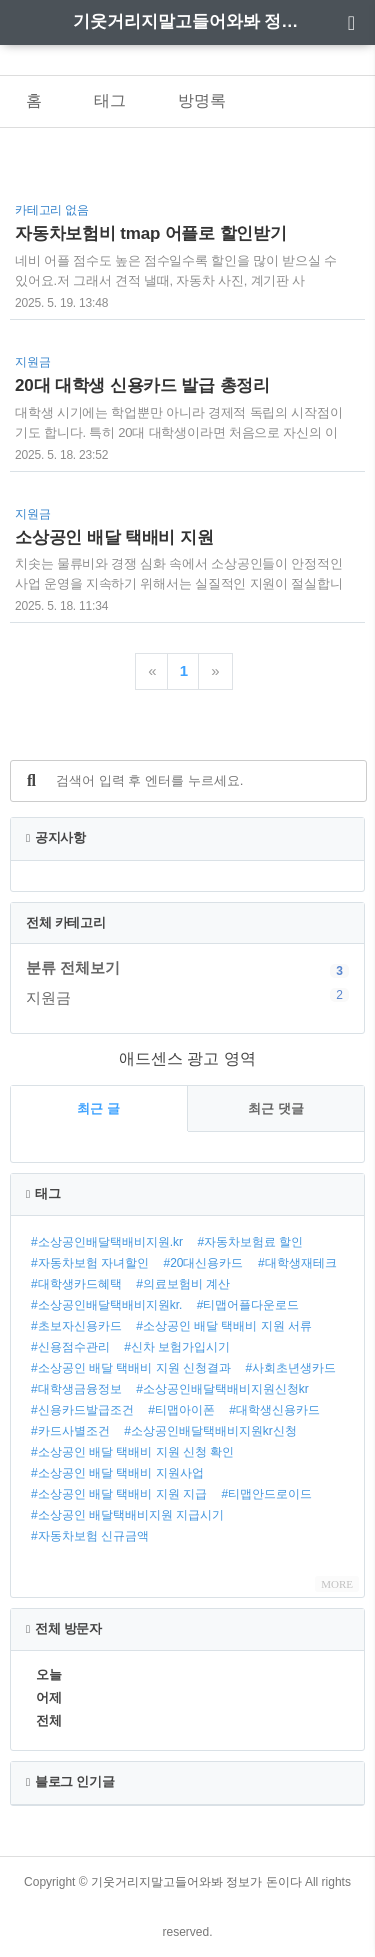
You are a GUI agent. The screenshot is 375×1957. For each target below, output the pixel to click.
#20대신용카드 (203, 1263)
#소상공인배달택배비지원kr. (106, 1305)
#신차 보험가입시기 (177, 1347)
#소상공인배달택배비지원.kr (107, 1242)
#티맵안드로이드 (266, 1494)
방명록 (202, 100)
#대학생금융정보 (76, 1389)
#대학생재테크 (297, 1263)
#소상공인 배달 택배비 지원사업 (117, 1473)
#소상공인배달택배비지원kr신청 (210, 1431)
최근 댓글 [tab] (276, 1108)
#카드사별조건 (70, 1431)
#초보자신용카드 (76, 1326)
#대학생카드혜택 (76, 1284)
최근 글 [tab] (98, 1108)
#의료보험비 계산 (183, 1284)
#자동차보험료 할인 (250, 1242)
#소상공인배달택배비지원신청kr (222, 1389)
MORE (337, 1584)
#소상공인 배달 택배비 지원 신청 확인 (132, 1452)
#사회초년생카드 (290, 1368)
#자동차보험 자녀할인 (90, 1263)
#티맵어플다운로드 (248, 1305)
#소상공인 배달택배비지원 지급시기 (127, 1515)
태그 (110, 100)
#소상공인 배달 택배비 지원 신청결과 (131, 1368)
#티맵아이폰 (181, 1410)
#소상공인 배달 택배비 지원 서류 (224, 1326)
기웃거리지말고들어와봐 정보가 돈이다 (188, 21)
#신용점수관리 (70, 1347)
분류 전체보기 (73, 967)
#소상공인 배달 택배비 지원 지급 (119, 1494)
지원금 (187, 997)
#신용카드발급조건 (82, 1410)
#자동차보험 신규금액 (90, 1536)
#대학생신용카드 (274, 1410)
